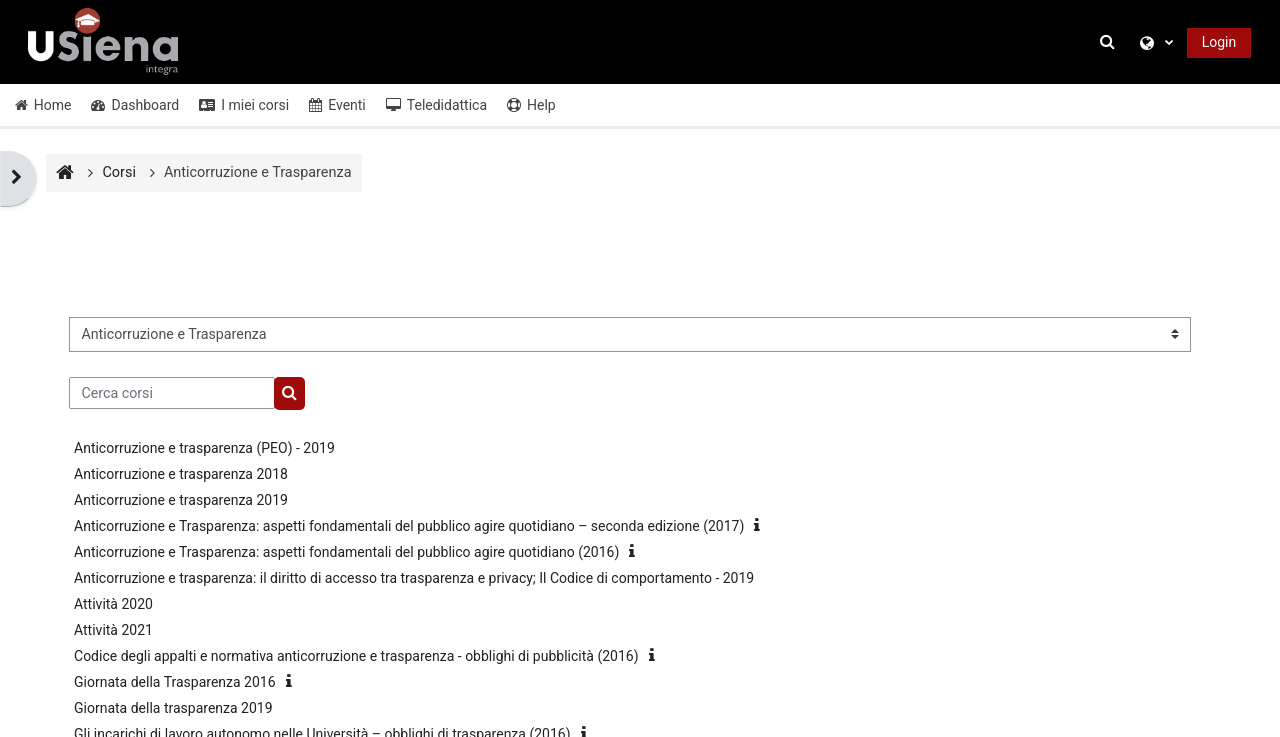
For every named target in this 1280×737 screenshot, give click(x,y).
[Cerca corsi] (172, 393)
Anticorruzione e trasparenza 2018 (181, 474)
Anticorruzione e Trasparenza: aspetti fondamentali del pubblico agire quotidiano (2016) (346, 552)
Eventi (337, 105)
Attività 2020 (113, 604)
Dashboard (135, 105)
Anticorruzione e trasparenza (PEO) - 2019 (204, 448)
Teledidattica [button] (436, 105)
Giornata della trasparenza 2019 (173, 708)
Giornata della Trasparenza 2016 (175, 682)
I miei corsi (244, 105)
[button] (1110, 42)
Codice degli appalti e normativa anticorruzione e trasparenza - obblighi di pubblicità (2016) (356, 656)
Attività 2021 (113, 630)
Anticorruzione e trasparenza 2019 (181, 500)
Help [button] (531, 105)
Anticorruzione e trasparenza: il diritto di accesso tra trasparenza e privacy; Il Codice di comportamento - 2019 (414, 578)
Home (43, 105)
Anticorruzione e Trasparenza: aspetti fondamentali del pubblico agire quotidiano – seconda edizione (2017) (409, 526)
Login (1219, 42)
